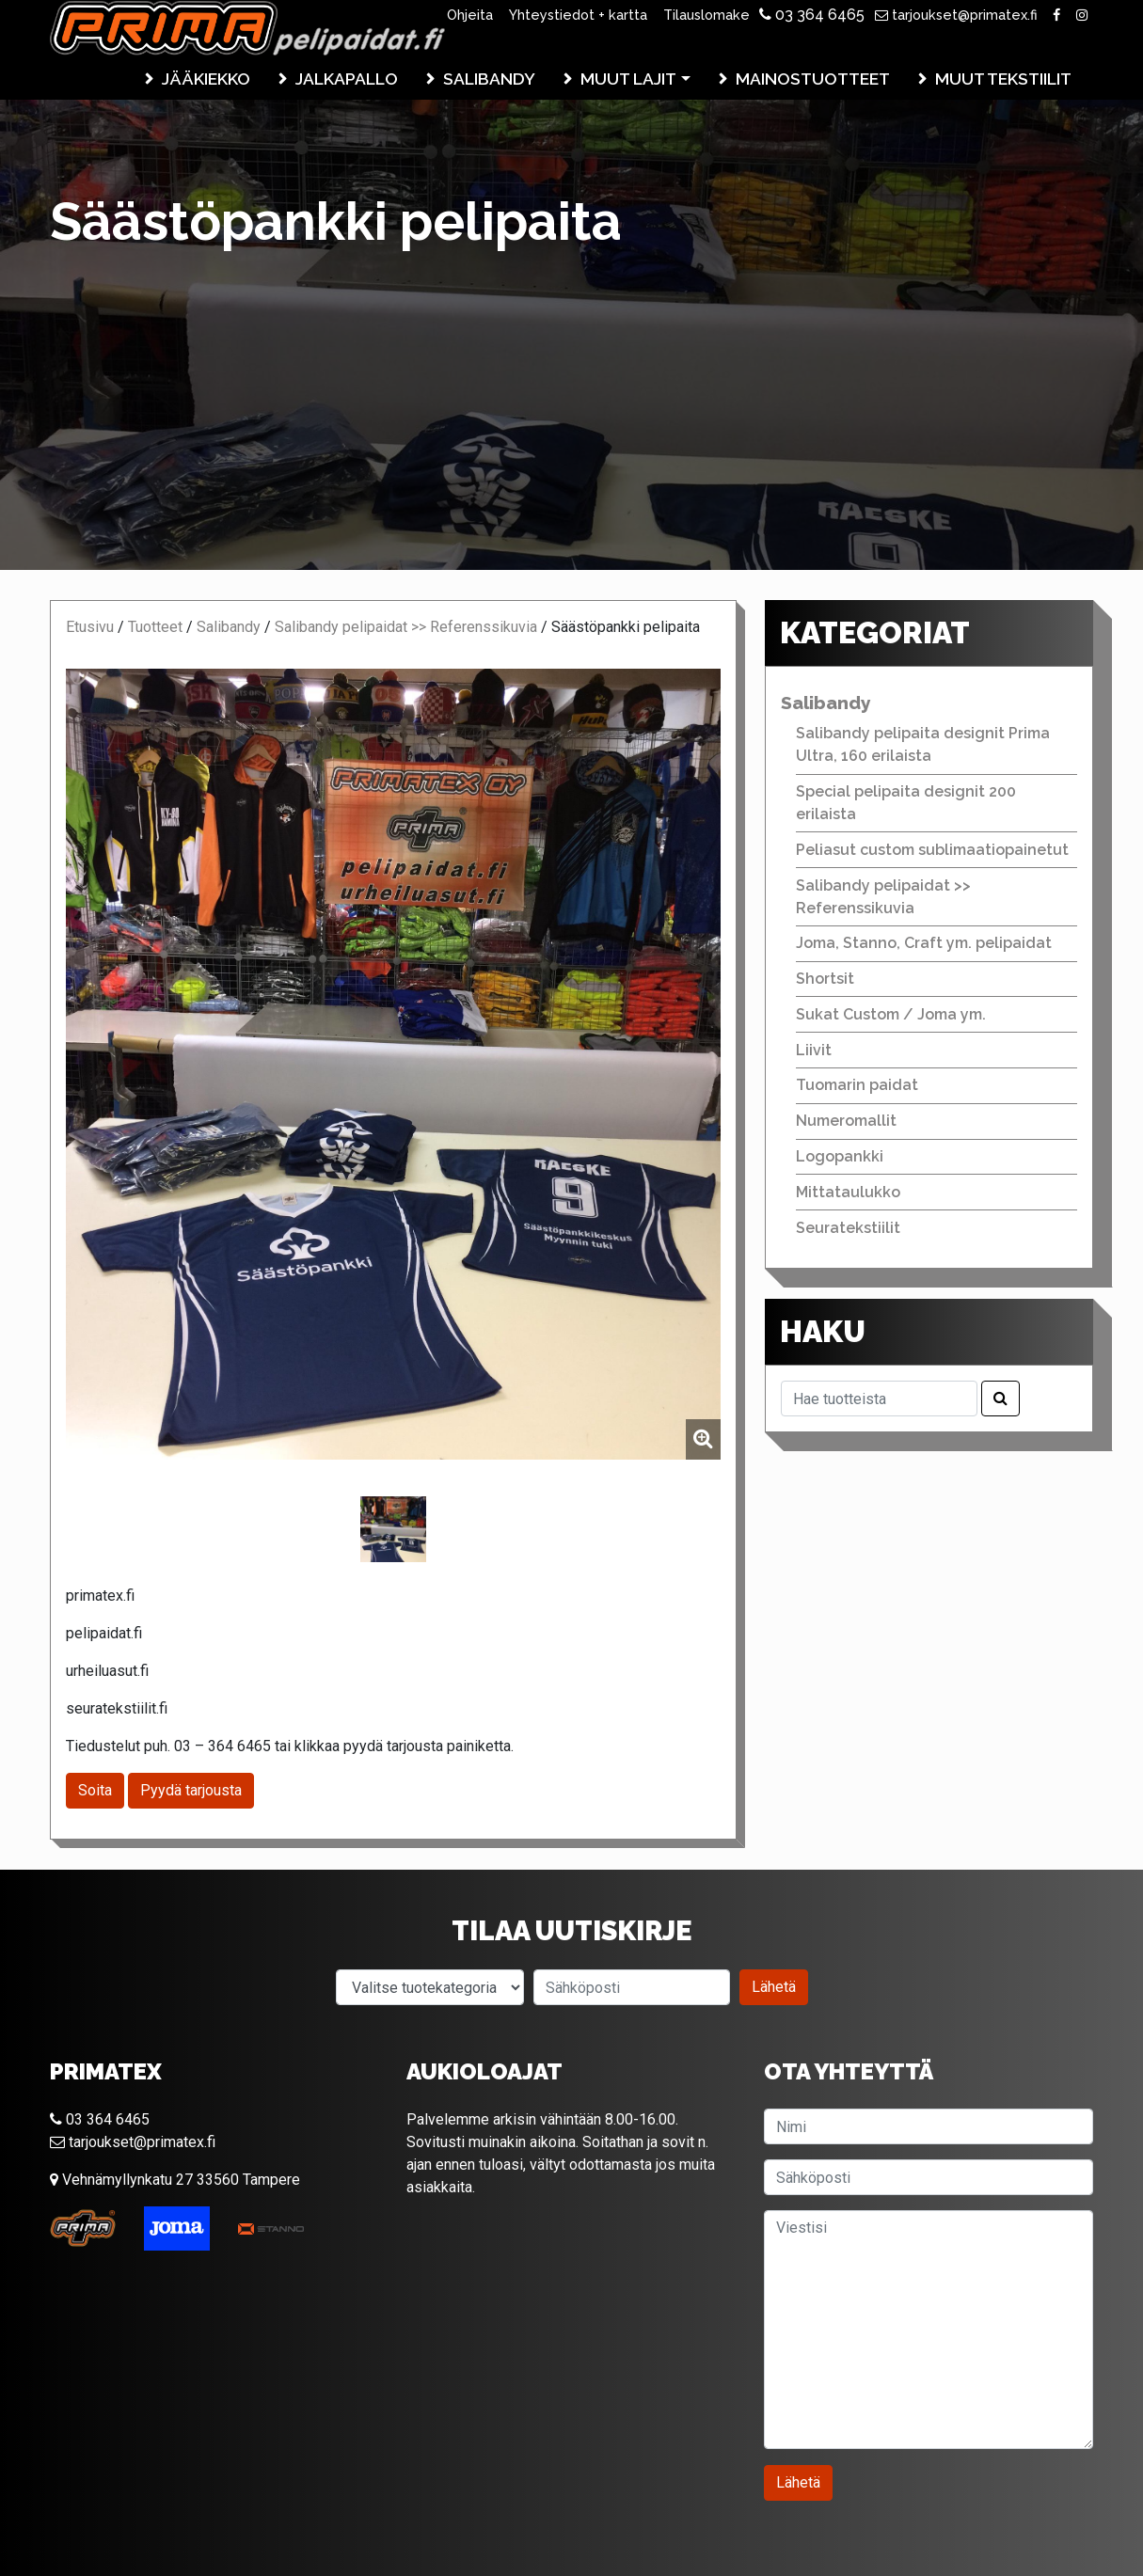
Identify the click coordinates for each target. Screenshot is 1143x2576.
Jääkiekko (206, 78)
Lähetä (774, 1987)
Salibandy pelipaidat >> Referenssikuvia (406, 627)
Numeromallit (846, 1121)
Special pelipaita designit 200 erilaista (906, 802)
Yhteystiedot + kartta (578, 15)
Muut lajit (628, 78)
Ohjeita (470, 15)
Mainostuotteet (813, 78)
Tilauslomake (706, 15)
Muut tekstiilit (1003, 78)
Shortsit (825, 979)
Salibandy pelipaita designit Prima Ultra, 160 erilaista (923, 744)
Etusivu (90, 627)
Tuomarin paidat (857, 1085)
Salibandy (489, 78)
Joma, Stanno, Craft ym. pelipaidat (924, 943)
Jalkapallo (346, 78)
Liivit (814, 1050)
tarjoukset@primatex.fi (956, 15)
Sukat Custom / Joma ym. (891, 1014)
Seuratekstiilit (848, 1228)
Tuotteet (155, 627)
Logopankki (839, 1156)
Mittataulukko (848, 1192)
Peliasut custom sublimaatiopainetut (932, 850)
